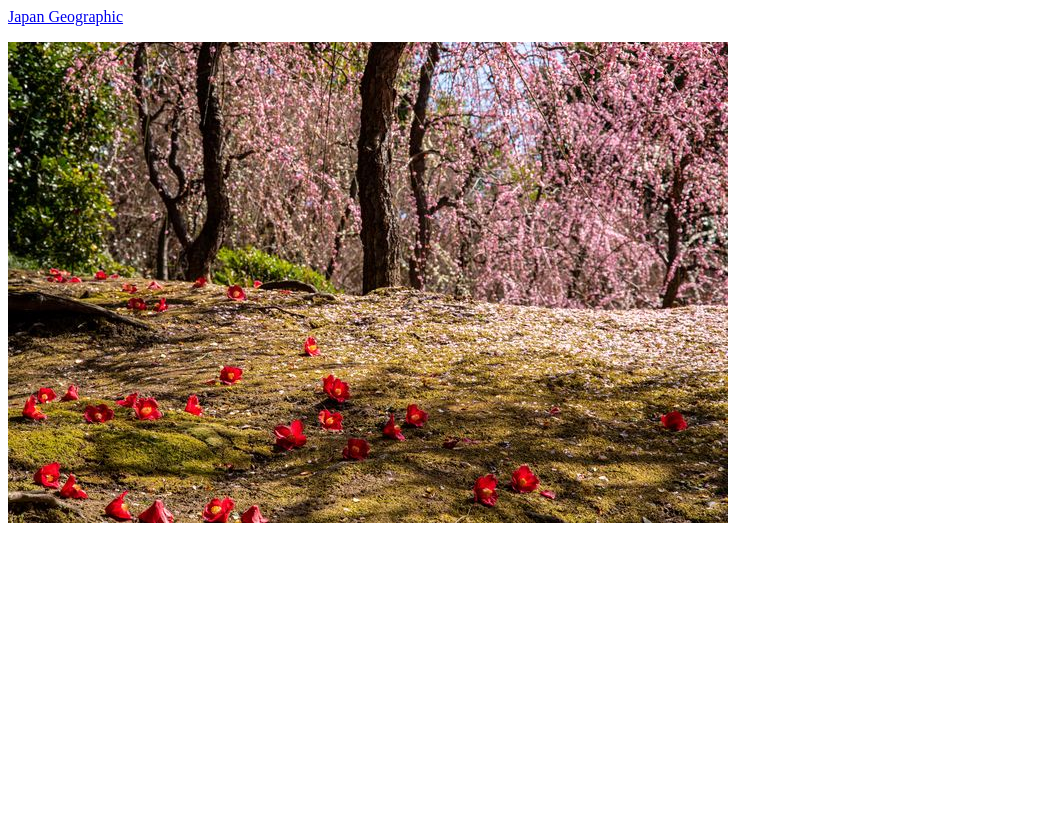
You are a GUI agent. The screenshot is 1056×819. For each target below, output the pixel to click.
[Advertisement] (528, 663)
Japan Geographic (65, 16)
